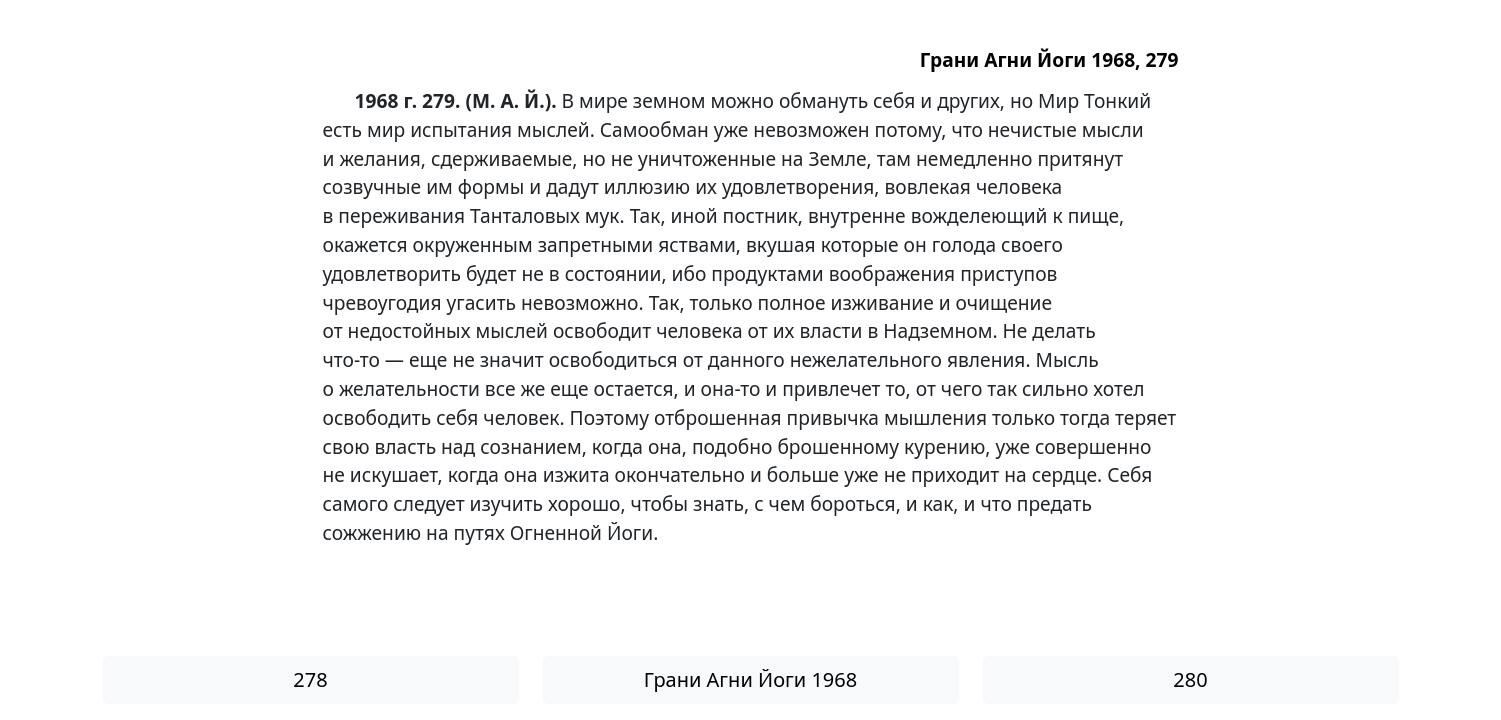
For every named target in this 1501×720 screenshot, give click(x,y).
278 (310, 679)
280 (1190, 679)
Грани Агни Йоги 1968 (750, 679)
